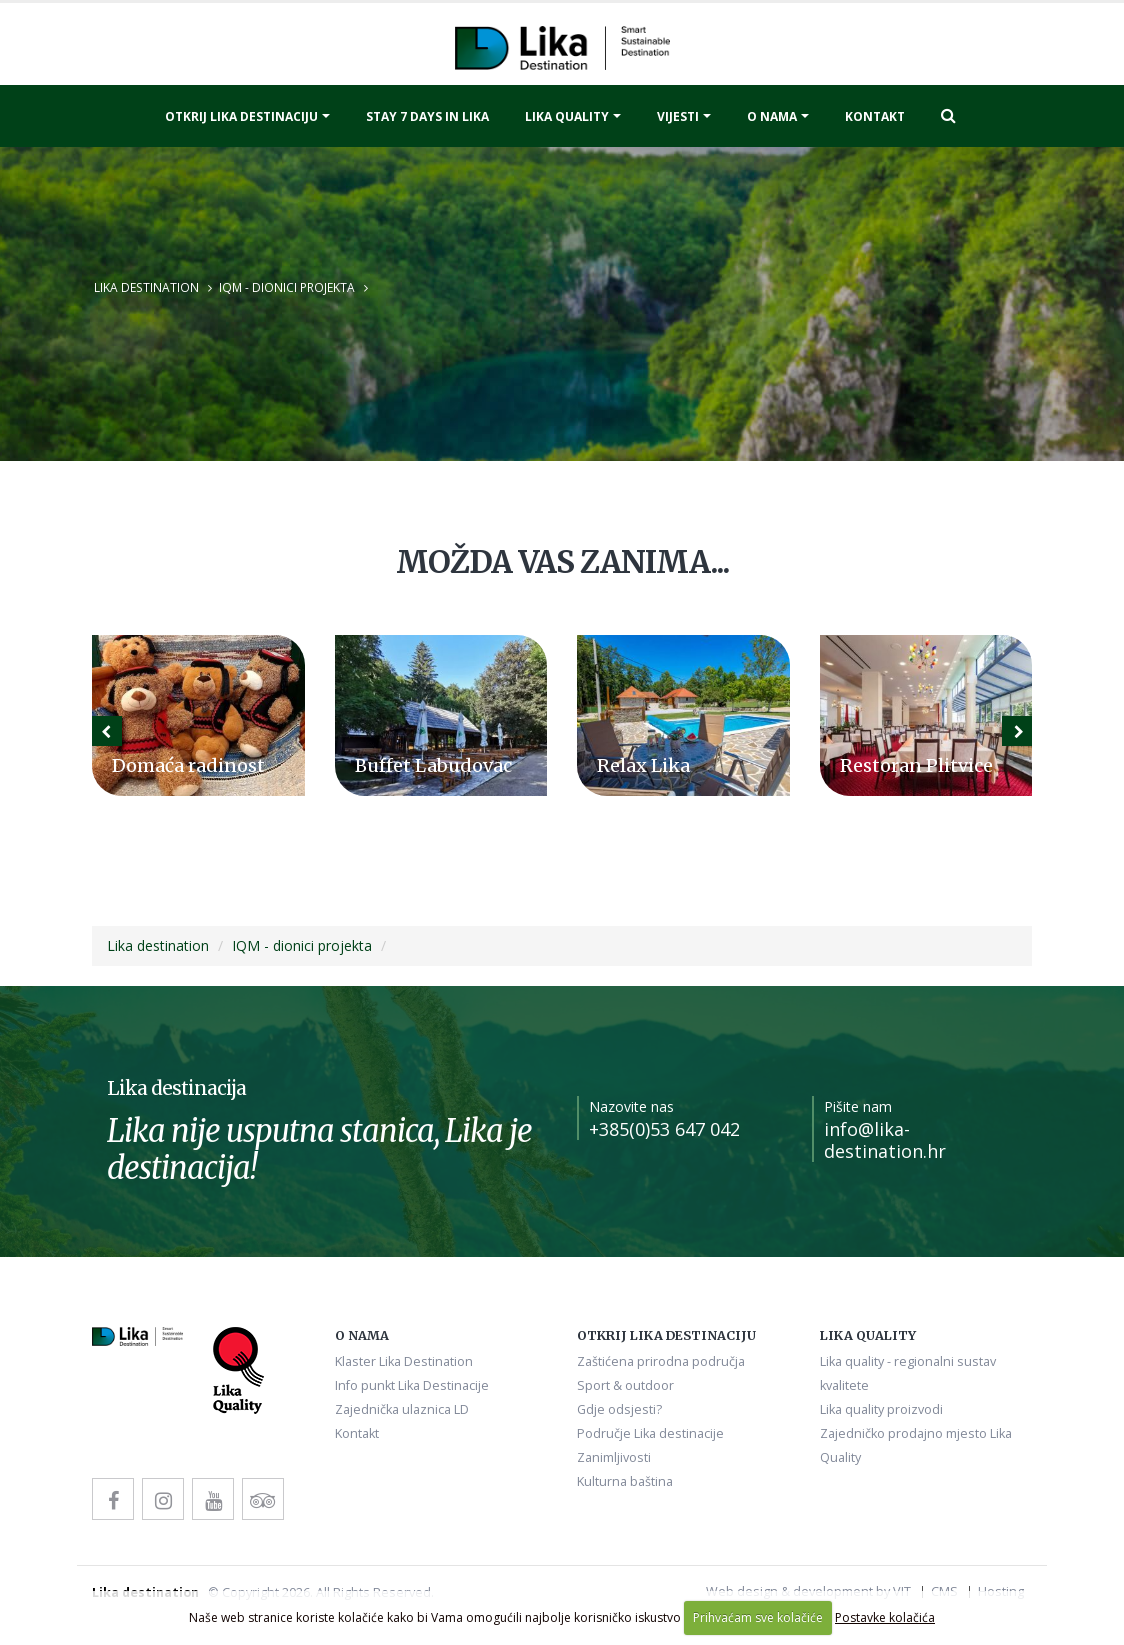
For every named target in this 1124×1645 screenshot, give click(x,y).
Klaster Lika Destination (404, 1361)
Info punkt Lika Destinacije (412, 1385)
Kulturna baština (625, 1481)
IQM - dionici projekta (287, 287)
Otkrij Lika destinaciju (241, 116)
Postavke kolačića (885, 1617)
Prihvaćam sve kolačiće (758, 1617)
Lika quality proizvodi (881, 1409)
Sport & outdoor (625, 1385)
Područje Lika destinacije (650, 1433)
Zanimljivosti (614, 1457)
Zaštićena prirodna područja (661, 1361)
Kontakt (875, 116)
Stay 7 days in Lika (427, 116)
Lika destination (146, 287)
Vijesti (678, 116)
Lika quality (567, 116)
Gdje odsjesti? (619, 1409)
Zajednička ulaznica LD (402, 1409)
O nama (772, 116)
